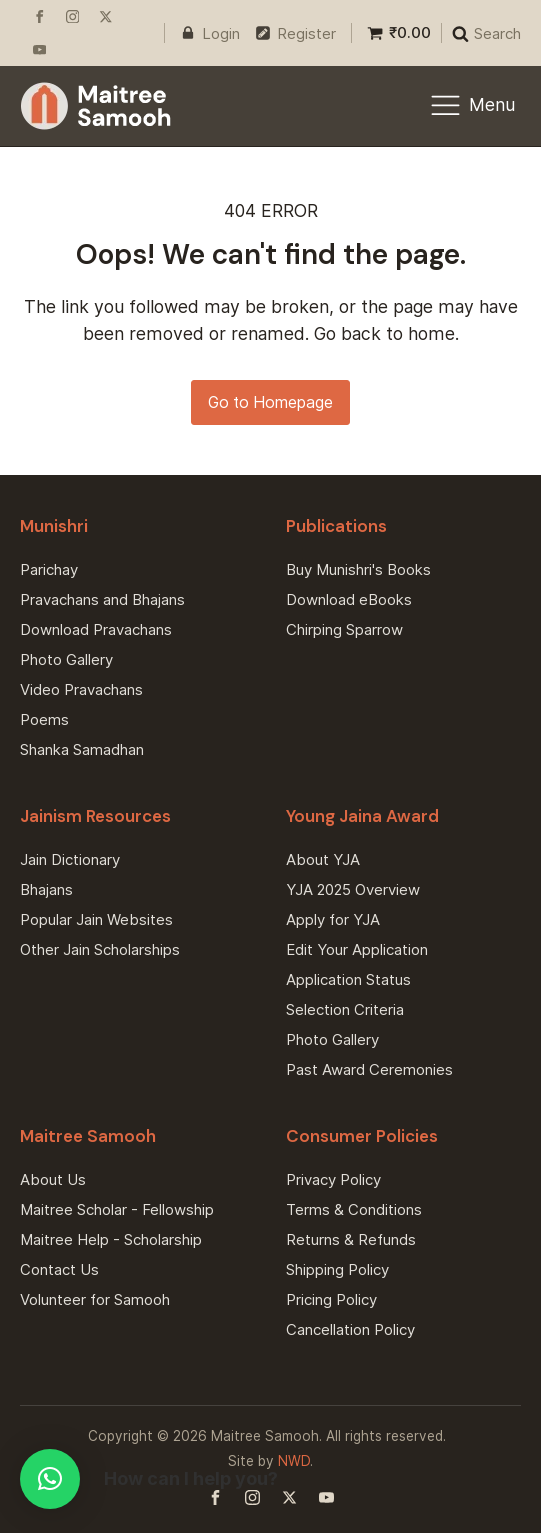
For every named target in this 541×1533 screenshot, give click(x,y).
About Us (53, 1179)
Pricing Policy (331, 1299)
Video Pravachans (81, 689)
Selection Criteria (345, 1009)
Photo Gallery (66, 659)
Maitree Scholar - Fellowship (117, 1209)
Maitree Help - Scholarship (111, 1239)
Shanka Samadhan (82, 749)
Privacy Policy (333, 1179)
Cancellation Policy (350, 1329)
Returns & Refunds (351, 1239)
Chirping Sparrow (344, 629)
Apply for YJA (333, 919)
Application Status (348, 979)
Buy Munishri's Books (358, 569)
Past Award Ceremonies (369, 1069)
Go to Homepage (270, 402)
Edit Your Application (357, 949)
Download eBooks (349, 599)
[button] (50, 1479)
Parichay (49, 569)
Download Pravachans (96, 629)
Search (497, 33)
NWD (294, 1461)
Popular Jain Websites (96, 919)
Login (221, 33)
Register (306, 33)
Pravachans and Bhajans (102, 599)
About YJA (323, 859)
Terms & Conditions (354, 1209)
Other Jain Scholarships (100, 949)
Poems (44, 719)
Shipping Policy (337, 1269)
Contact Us (59, 1269)
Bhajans (46, 889)
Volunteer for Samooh (95, 1299)
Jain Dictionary (70, 859)
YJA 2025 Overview (353, 889)
